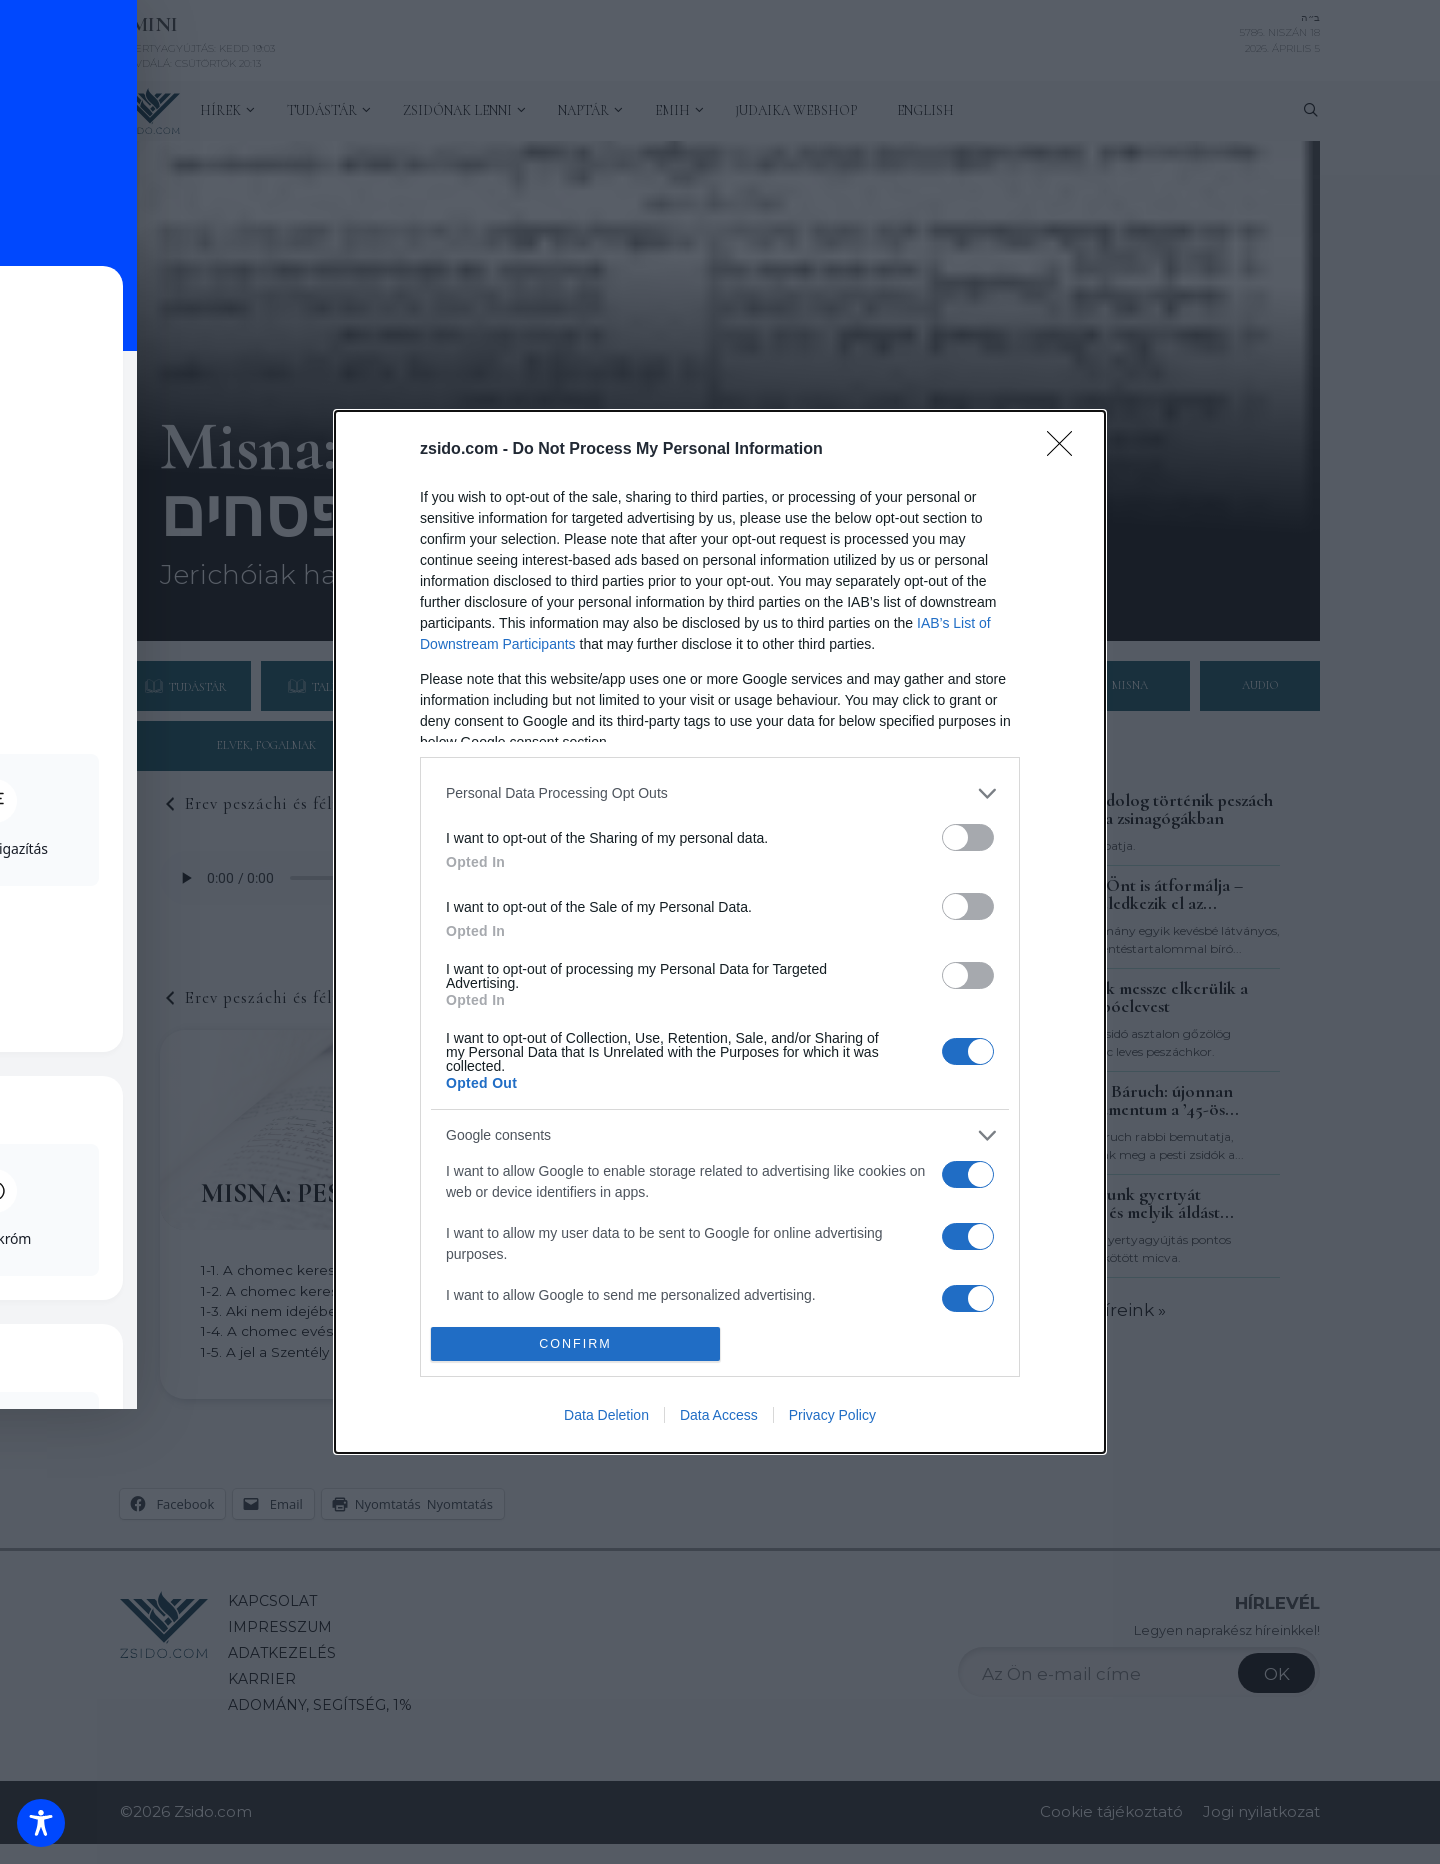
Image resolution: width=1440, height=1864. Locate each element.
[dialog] (720, 932)
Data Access (719, 1415)
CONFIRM (575, 1344)
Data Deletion (606, 1415)
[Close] (1066, 450)
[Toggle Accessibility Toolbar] (41, 1823)
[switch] (968, 837)
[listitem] (720, 793)
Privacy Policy (832, 1415)
